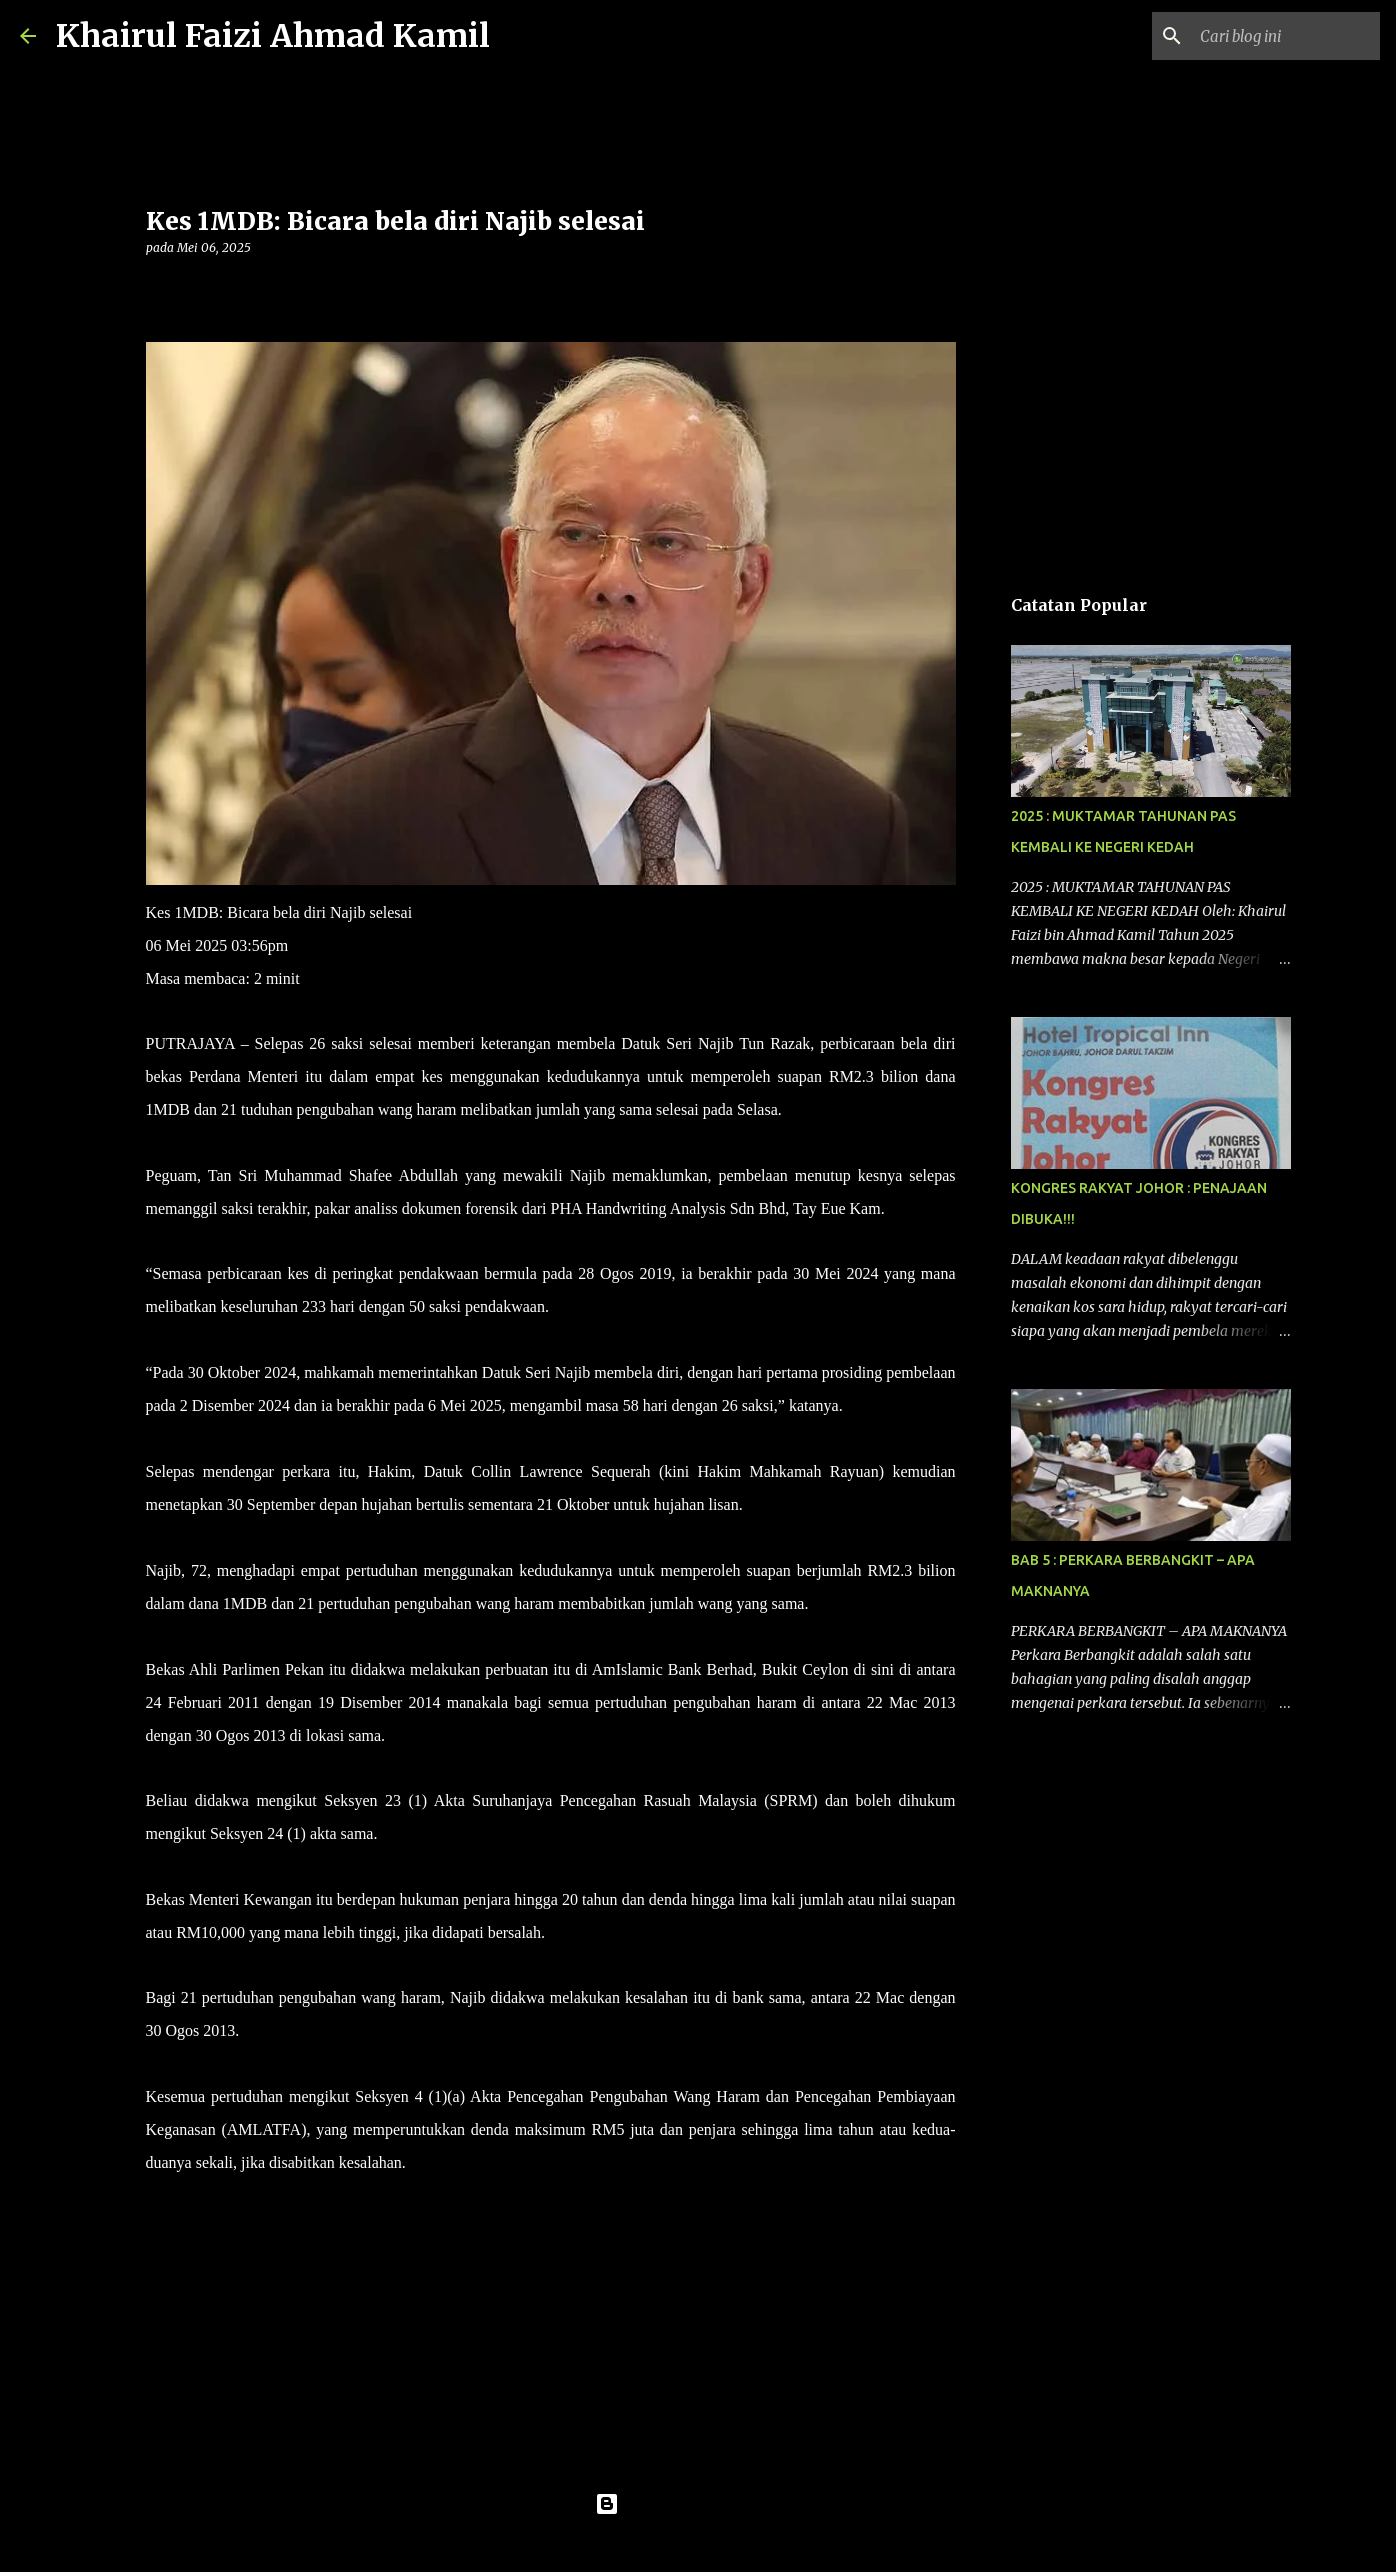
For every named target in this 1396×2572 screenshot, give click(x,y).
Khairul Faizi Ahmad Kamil (273, 36)
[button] (158, 288)
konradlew (739, 2544)
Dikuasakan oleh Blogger (698, 2504)
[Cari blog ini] (1275, 36)
